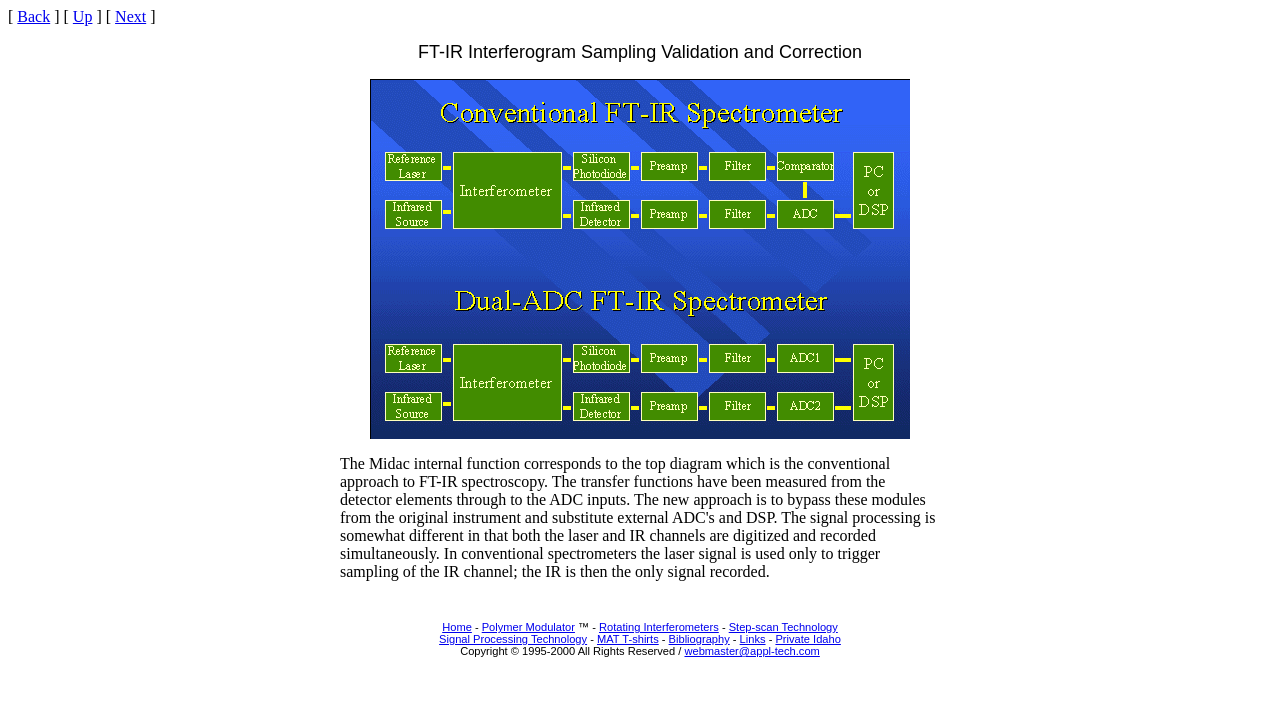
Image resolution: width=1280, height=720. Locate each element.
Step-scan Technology (783, 627)
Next (130, 16)
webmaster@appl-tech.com (751, 651)
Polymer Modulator (528, 627)
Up (83, 16)
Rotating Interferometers (659, 627)
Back (33, 16)
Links (753, 639)
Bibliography (699, 639)
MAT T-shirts (628, 639)
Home (457, 627)
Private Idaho (807, 639)
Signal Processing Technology (513, 639)
